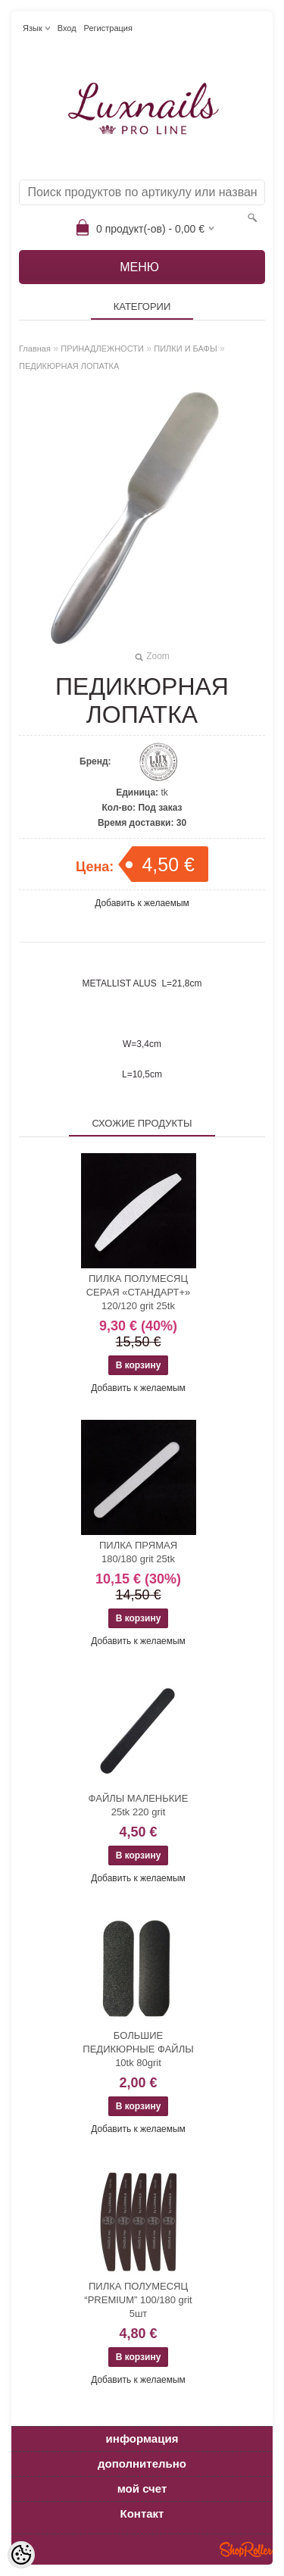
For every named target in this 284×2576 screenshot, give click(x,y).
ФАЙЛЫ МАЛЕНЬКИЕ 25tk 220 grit (139, 1805)
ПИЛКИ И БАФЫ (185, 348)
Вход (67, 28)
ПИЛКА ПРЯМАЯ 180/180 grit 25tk (138, 1552)
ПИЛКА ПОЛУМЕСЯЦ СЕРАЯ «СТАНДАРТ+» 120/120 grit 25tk (138, 1292)
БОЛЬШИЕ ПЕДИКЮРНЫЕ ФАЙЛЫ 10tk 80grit (138, 2049)
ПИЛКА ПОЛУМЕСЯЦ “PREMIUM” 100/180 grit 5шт (138, 2300)
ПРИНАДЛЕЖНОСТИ (102, 348)
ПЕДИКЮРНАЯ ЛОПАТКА (69, 365)
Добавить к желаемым (142, 903)
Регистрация (108, 28)
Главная (35, 348)
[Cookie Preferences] (21, 2554)
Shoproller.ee (246, 2549)
